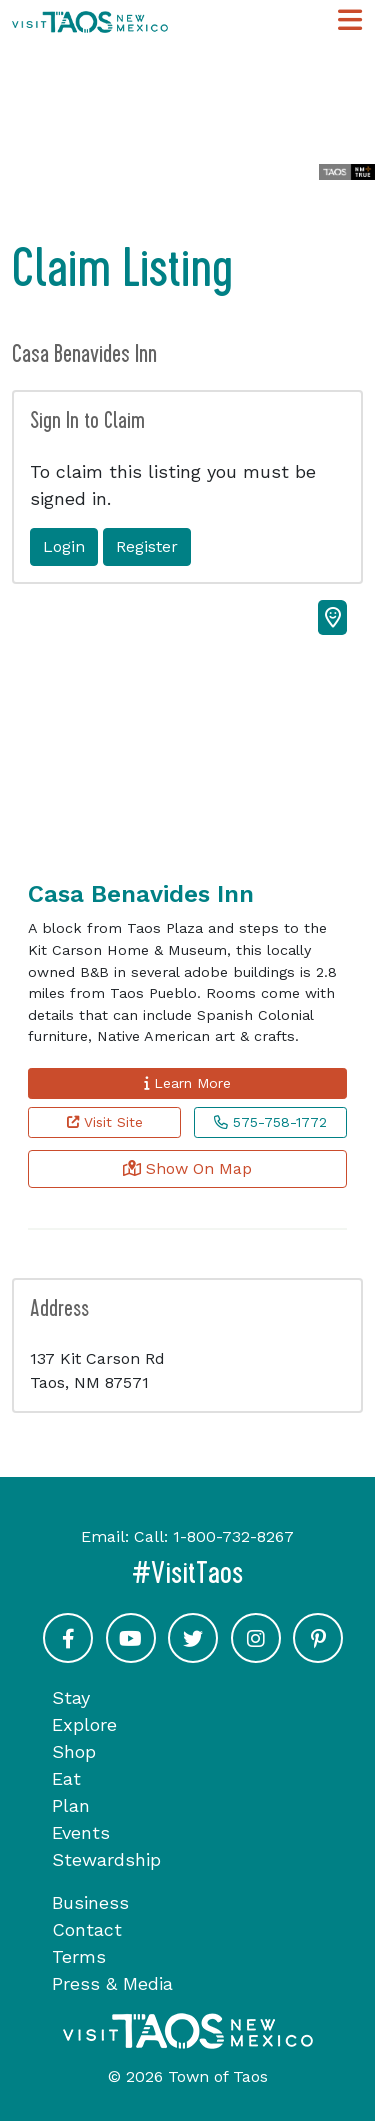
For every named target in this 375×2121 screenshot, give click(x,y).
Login (64, 546)
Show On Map (187, 1168)
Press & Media (112, 1983)
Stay (71, 1697)
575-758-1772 (270, 1122)
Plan (71, 1805)
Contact (87, 1929)
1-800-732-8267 (233, 1536)
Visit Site (105, 1122)
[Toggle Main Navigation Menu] (350, 20)
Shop (74, 1751)
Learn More (187, 1083)
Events (81, 1832)
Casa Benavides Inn (141, 894)
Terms (79, 1956)
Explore (84, 1724)
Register (147, 546)
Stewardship (106, 1859)
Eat (66, 1778)
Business (90, 1902)
